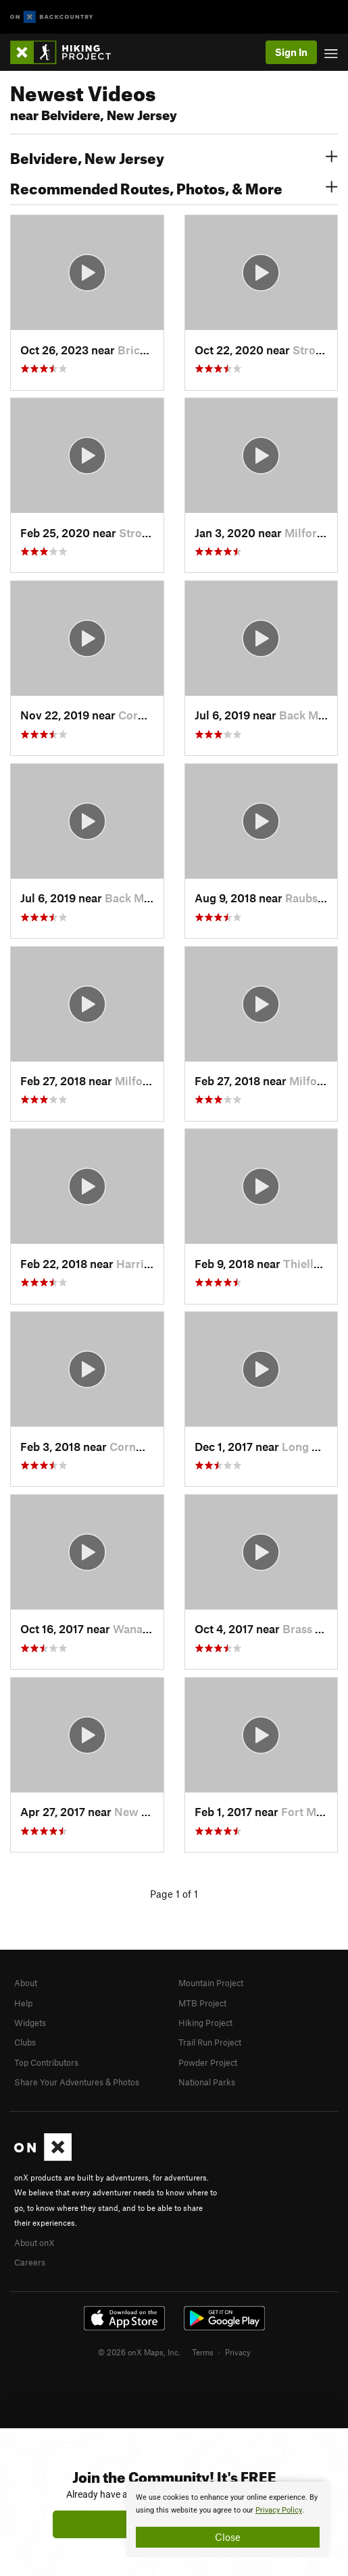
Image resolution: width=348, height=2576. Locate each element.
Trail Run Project (209, 2042)
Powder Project (207, 2062)
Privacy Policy (278, 2510)
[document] (228, 2519)
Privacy (238, 2352)
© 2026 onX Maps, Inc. (139, 2352)
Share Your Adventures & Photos (76, 2082)
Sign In (291, 52)
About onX (34, 2242)
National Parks (206, 2082)
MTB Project (202, 2003)
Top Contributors (46, 2062)
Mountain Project (210, 1982)
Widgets (30, 2022)
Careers (29, 2262)
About (25, 1982)
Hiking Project (205, 2022)
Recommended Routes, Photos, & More (174, 187)
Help (23, 2003)
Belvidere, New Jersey (174, 156)
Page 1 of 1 (174, 1894)
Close (228, 2537)
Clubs (25, 2042)
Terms (203, 2352)
